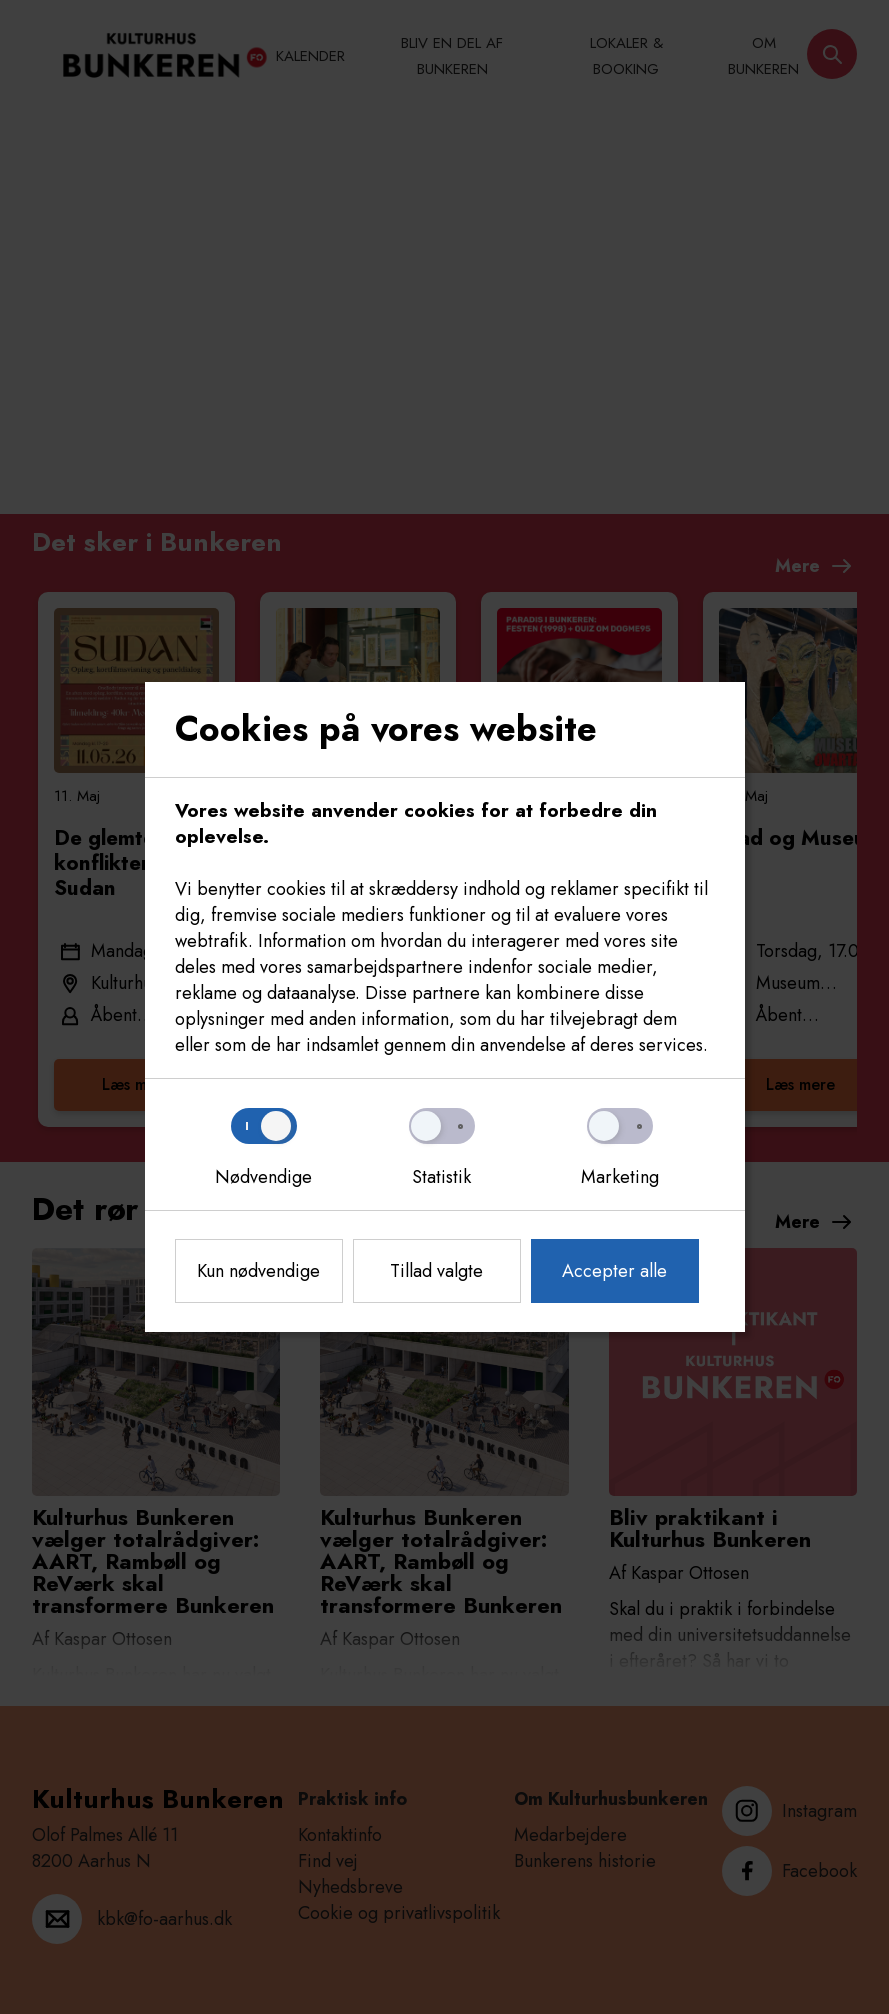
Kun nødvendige (258, 1271)
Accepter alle (614, 1271)
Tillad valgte (436, 1271)
